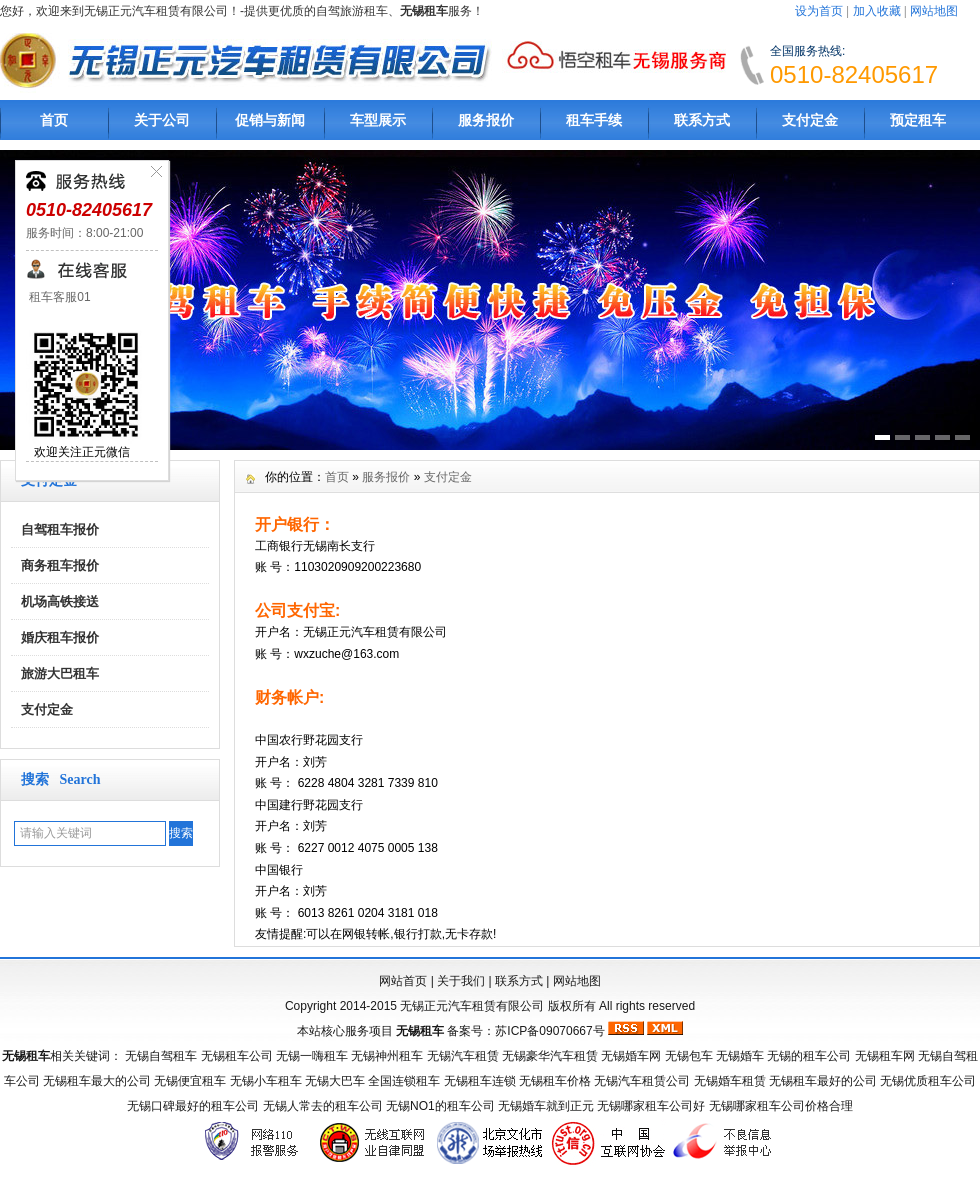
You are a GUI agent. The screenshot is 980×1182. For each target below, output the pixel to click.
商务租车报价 (60, 565)
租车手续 (594, 120)
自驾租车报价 (60, 529)
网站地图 (934, 11)
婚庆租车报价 (60, 637)
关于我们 (461, 981)
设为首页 (819, 11)
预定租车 (918, 120)
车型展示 (378, 120)
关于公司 (162, 120)
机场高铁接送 (60, 601)
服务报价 (486, 120)
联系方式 (702, 120)
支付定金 (810, 120)
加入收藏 (877, 11)
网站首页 (403, 981)
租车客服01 (58, 297)
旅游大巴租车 (60, 673)
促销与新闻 (270, 120)
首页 (54, 120)
